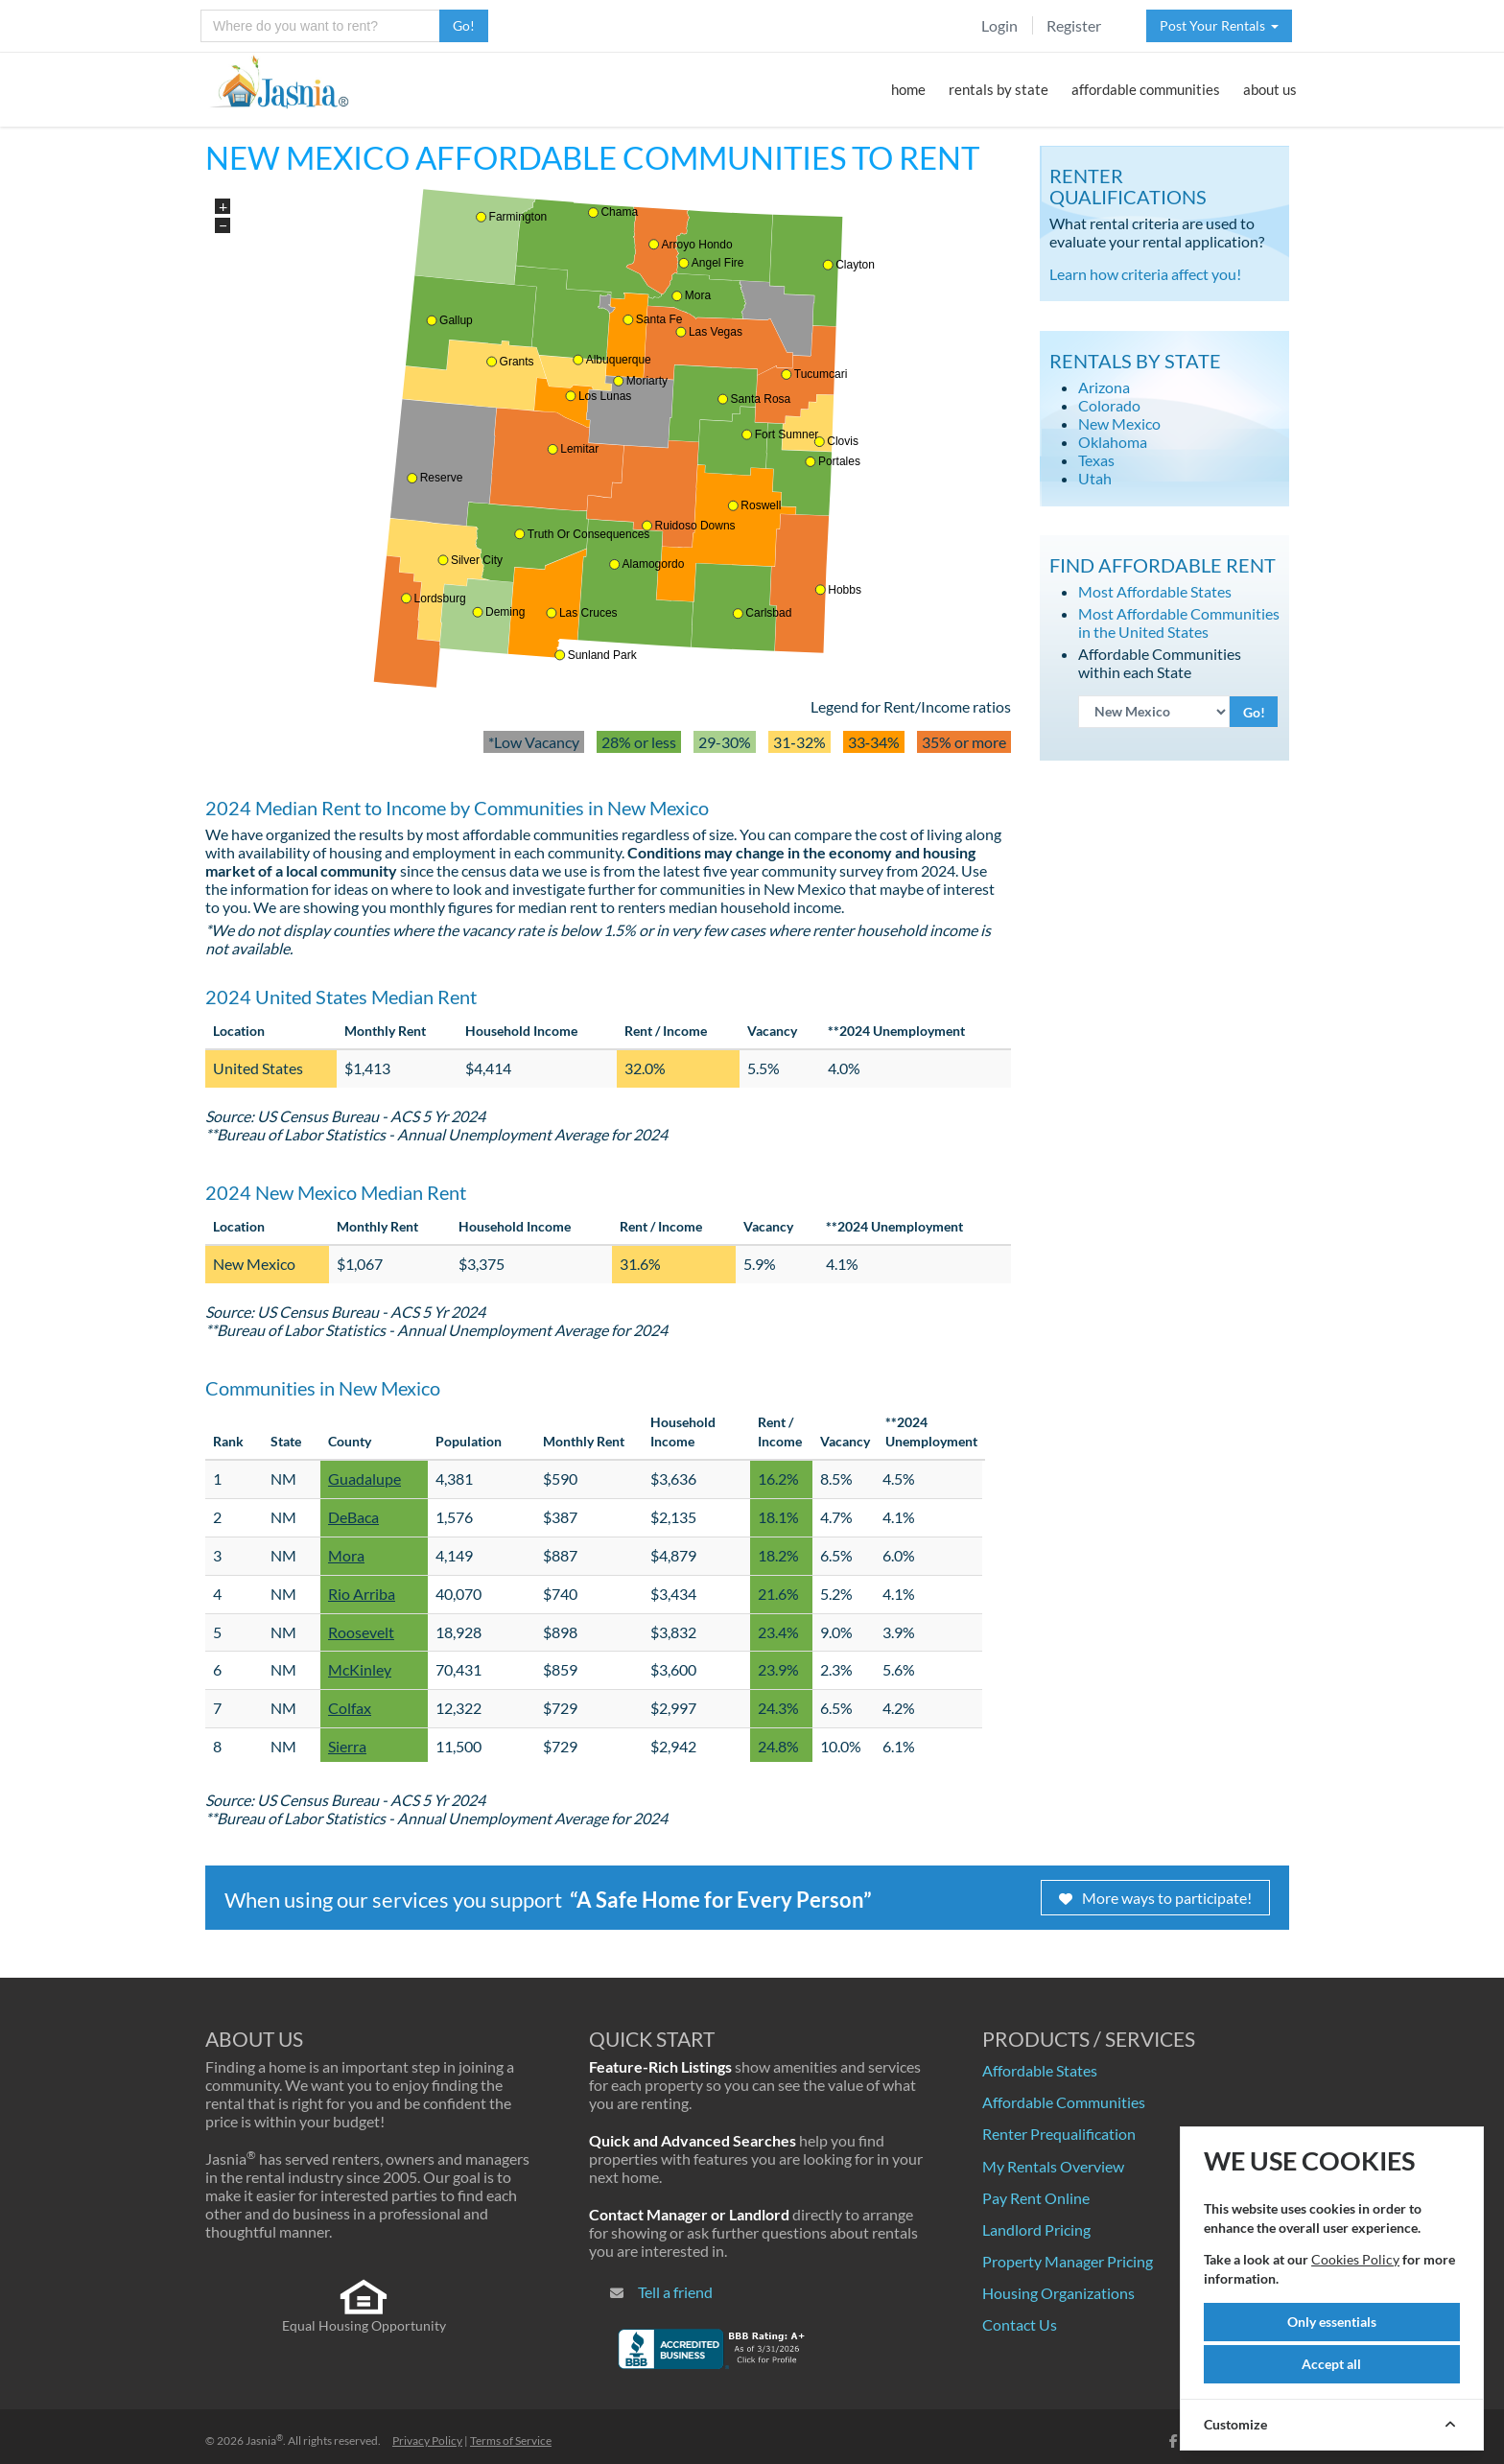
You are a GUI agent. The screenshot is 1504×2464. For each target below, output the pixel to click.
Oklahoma (1112, 442)
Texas (1096, 460)
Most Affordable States (1155, 591)
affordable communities (1145, 89)
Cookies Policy (1355, 2259)
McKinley (359, 1669)
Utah (1095, 478)
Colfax (349, 1708)
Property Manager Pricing (1067, 2261)
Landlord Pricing (1036, 2229)
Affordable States (1039, 2070)
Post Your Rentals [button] (1219, 25)
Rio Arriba (361, 1593)
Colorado (1109, 405)
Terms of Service (511, 2440)
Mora (346, 1555)
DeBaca (353, 1517)
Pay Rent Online (1036, 2198)
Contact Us (1019, 2324)
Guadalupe (364, 1478)
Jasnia (264, 2440)
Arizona (1104, 387)
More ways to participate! (1155, 1898)
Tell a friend (675, 2292)
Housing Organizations (1058, 2293)
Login (999, 25)
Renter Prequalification (1059, 2133)
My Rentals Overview (1053, 2166)
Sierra (347, 1746)
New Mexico (1119, 423)
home (908, 89)
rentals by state (998, 89)
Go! (464, 25)
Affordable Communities (1063, 2102)
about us (1270, 89)
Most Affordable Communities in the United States (1179, 622)
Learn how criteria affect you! (1145, 274)
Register (1073, 25)
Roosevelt (361, 1632)
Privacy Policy (427, 2440)
